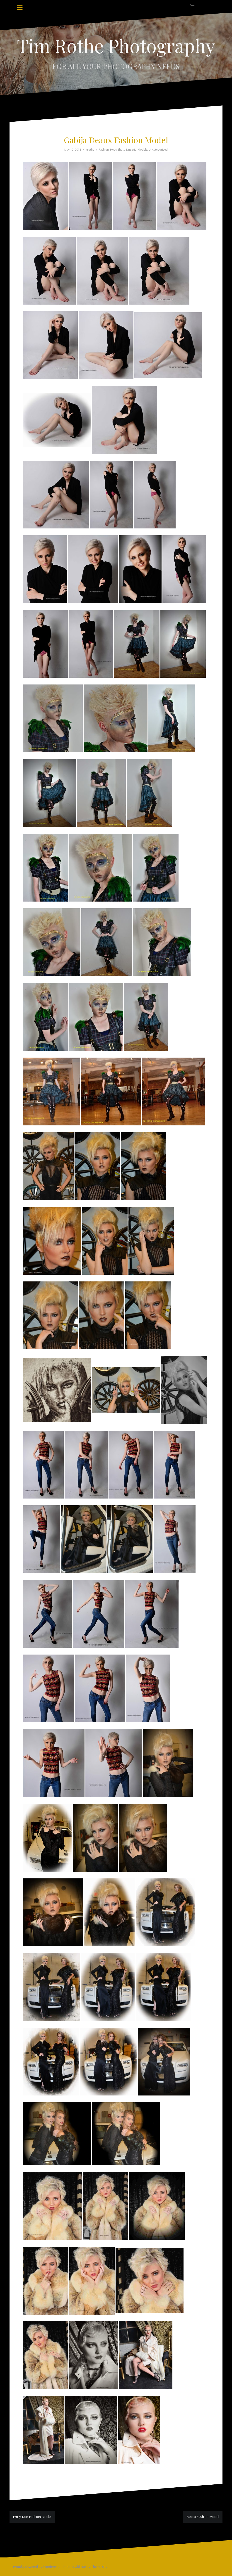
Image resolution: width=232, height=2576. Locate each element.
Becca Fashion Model (202, 2516)
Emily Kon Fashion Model (32, 2516)
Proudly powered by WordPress (36, 2566)
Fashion (104, 150)
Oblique (80, 2566)
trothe (90, 150)
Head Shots (117, 150)
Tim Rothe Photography (116, 45)
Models (142, 150)
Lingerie (131, 150)
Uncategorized (158, 150)
